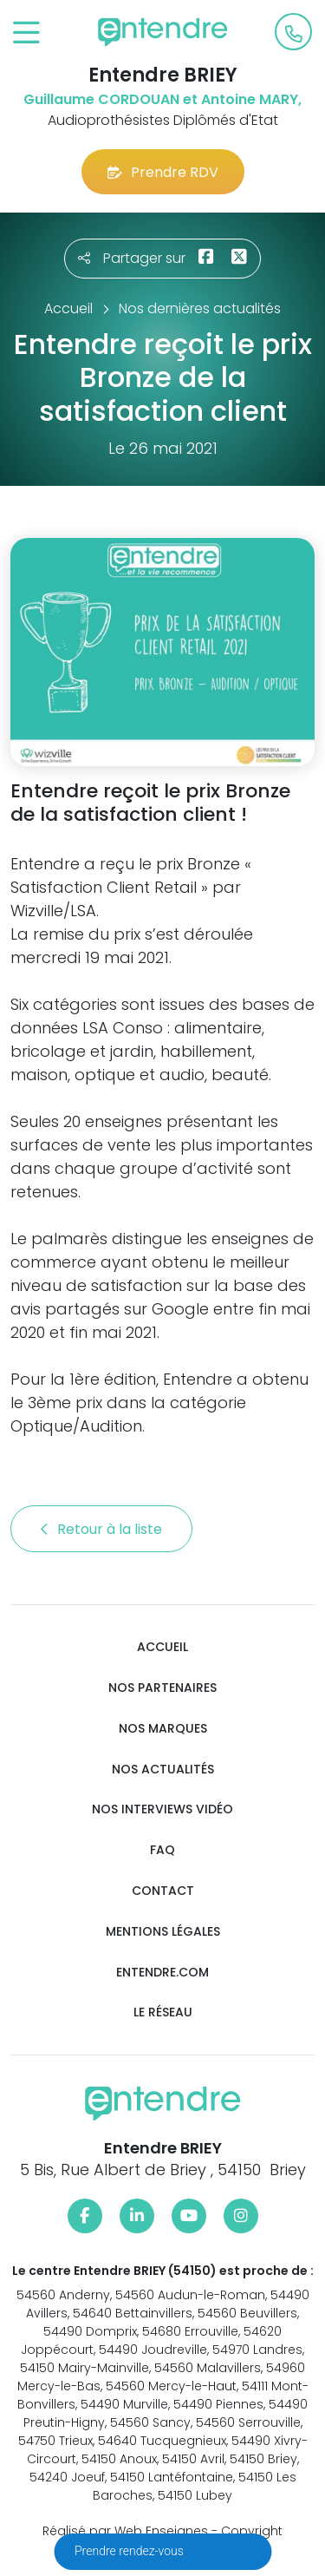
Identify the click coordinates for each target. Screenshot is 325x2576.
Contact (163, 1891)
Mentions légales (163, 1931)
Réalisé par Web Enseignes (125, 2531)
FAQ (162, 1850)
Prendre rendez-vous (130, 2551)
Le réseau (162, 2012)
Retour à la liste (101, 1529)
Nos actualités (163, 1769)
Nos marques (163, 1728)
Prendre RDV (162, 172)
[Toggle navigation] (26, 33)
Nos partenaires (162, 1688)
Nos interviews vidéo (162, 1809)
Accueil (162, 1647)
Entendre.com (162, 1972)
